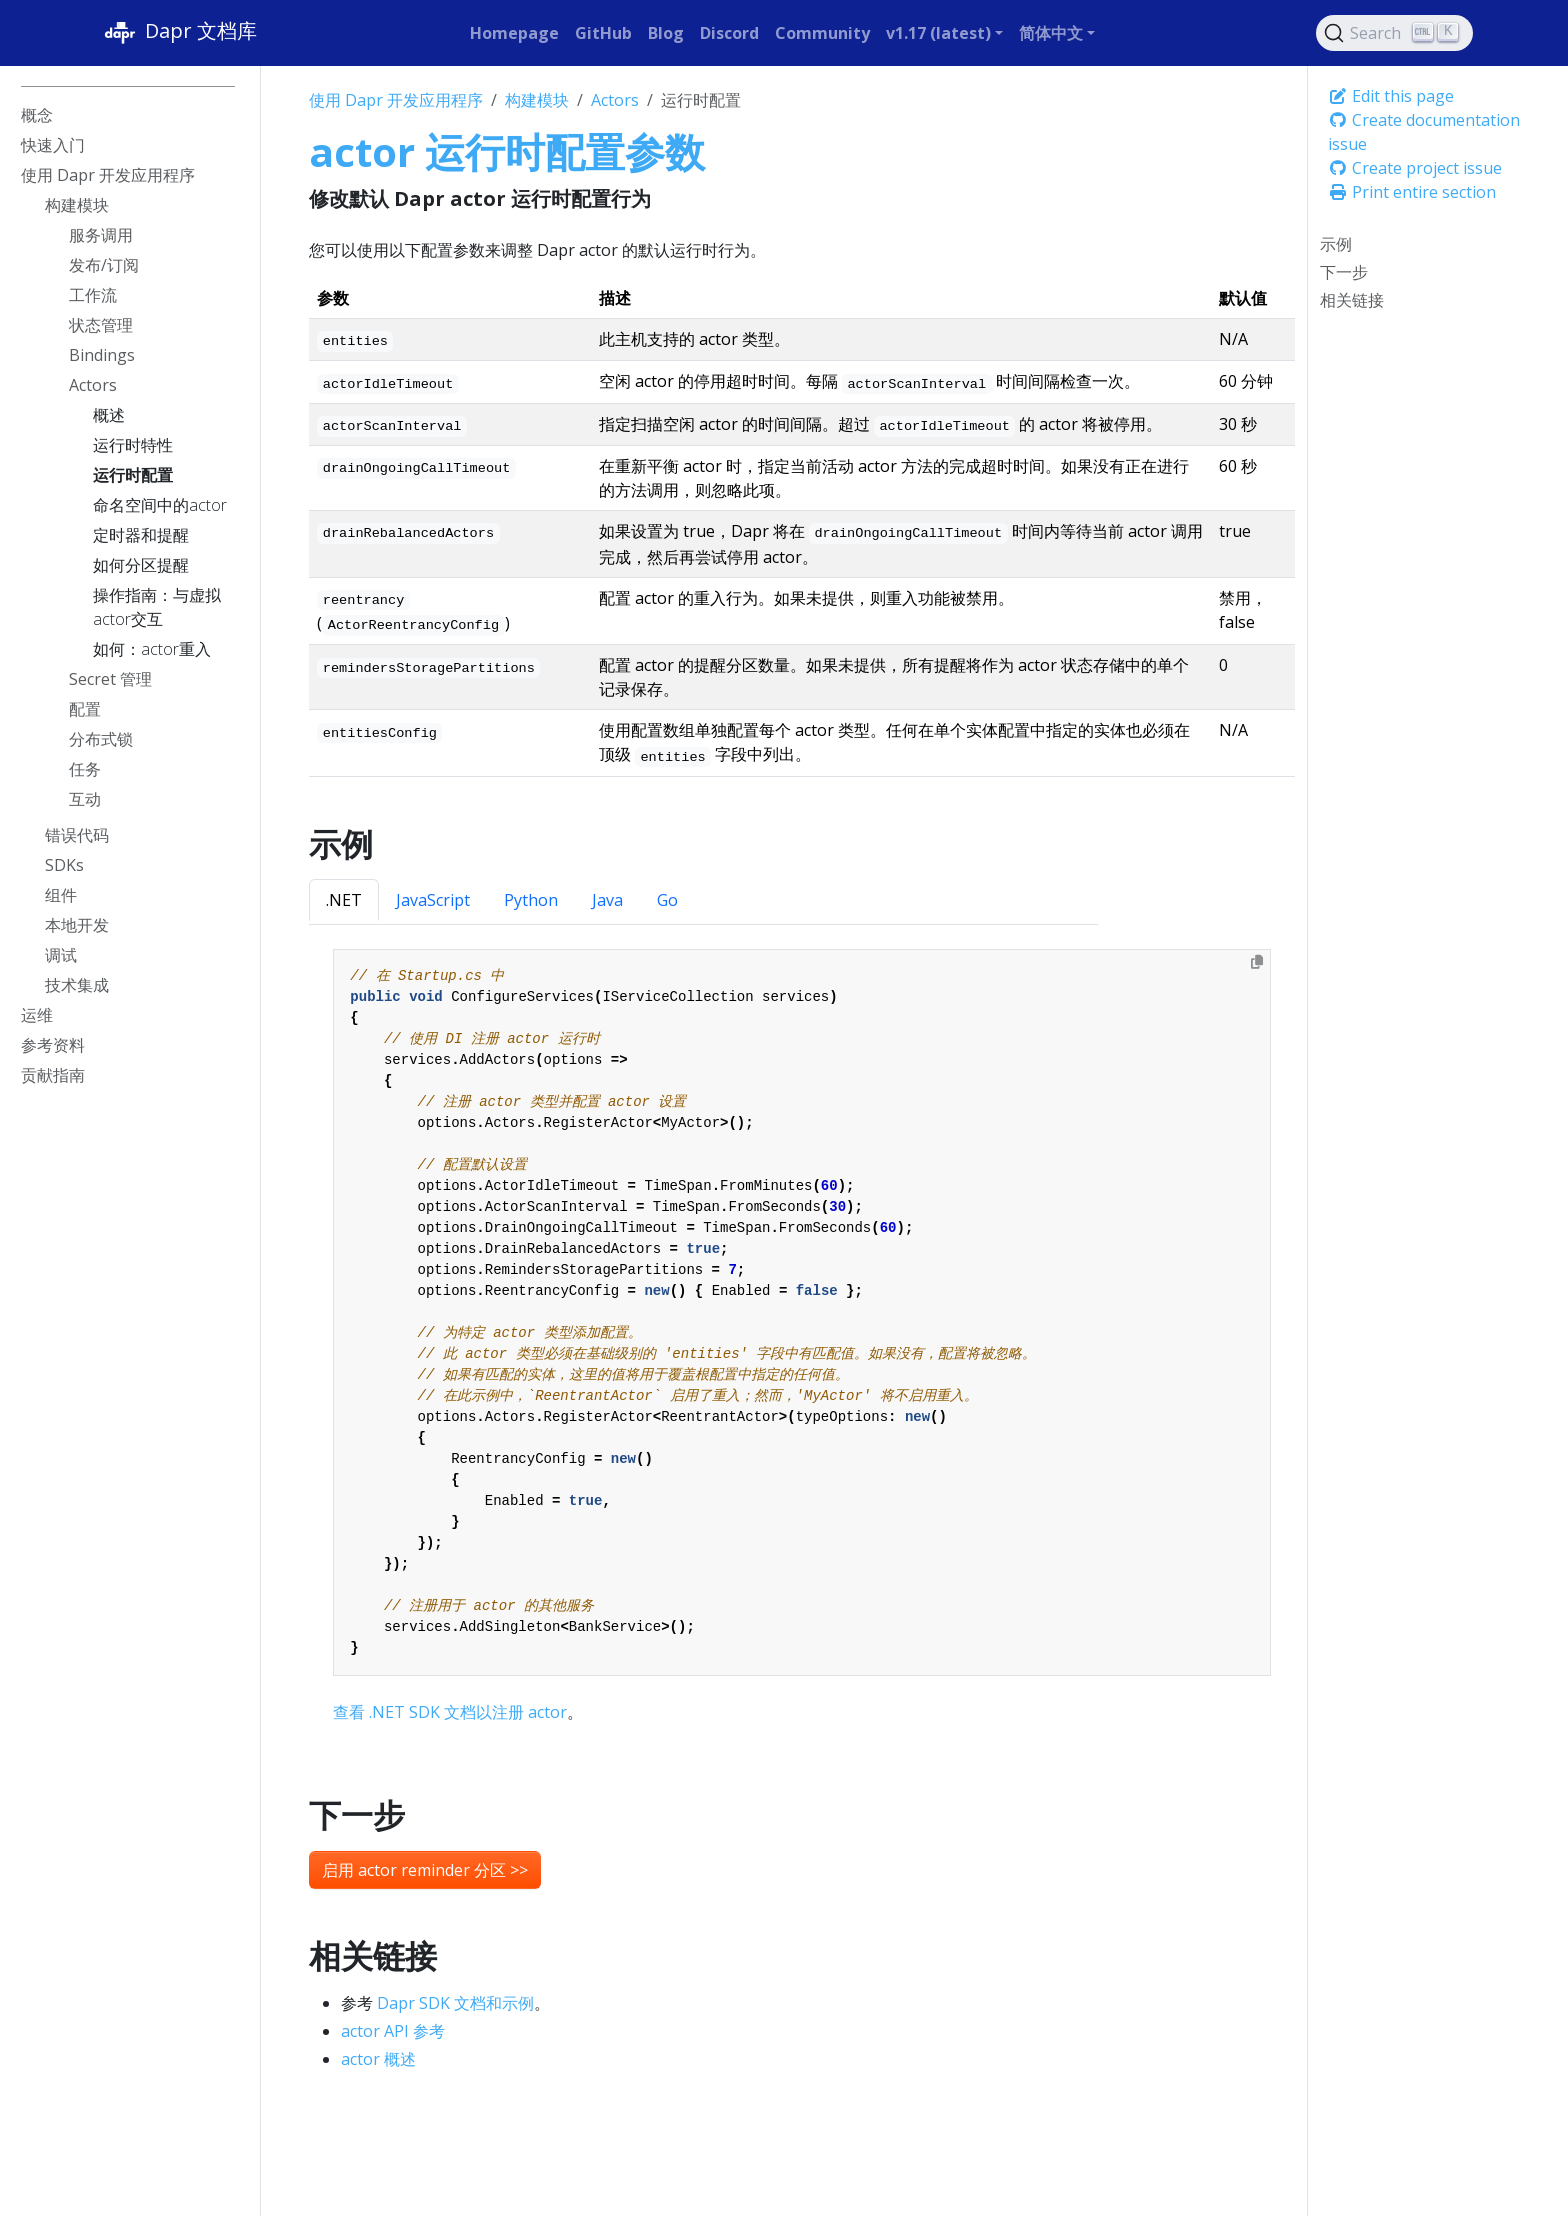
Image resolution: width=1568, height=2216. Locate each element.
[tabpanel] (801, 1336)
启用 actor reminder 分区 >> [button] (425, 1870)
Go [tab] (667, 900)
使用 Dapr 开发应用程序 (396, 100)
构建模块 (537, 100)
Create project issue (1415, 168)
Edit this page (1391, 96)
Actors (615, 100)
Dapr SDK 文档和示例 (455, 2003)
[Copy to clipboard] (1257, 962)
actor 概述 (378, 2059)
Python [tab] (531, 900)
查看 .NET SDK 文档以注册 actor (450, 1712)
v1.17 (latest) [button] (938, 33)
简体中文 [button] (1051, 33)
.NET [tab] (344, 900)
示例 (1336, 244)
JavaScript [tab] (433, 900)
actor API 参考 (393, 2031)
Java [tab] (607, 900)
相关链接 (1352, 300)
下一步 (1344, 272)
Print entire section (1412, 192)
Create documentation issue (1424, 132)
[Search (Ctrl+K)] (1395, 33)
